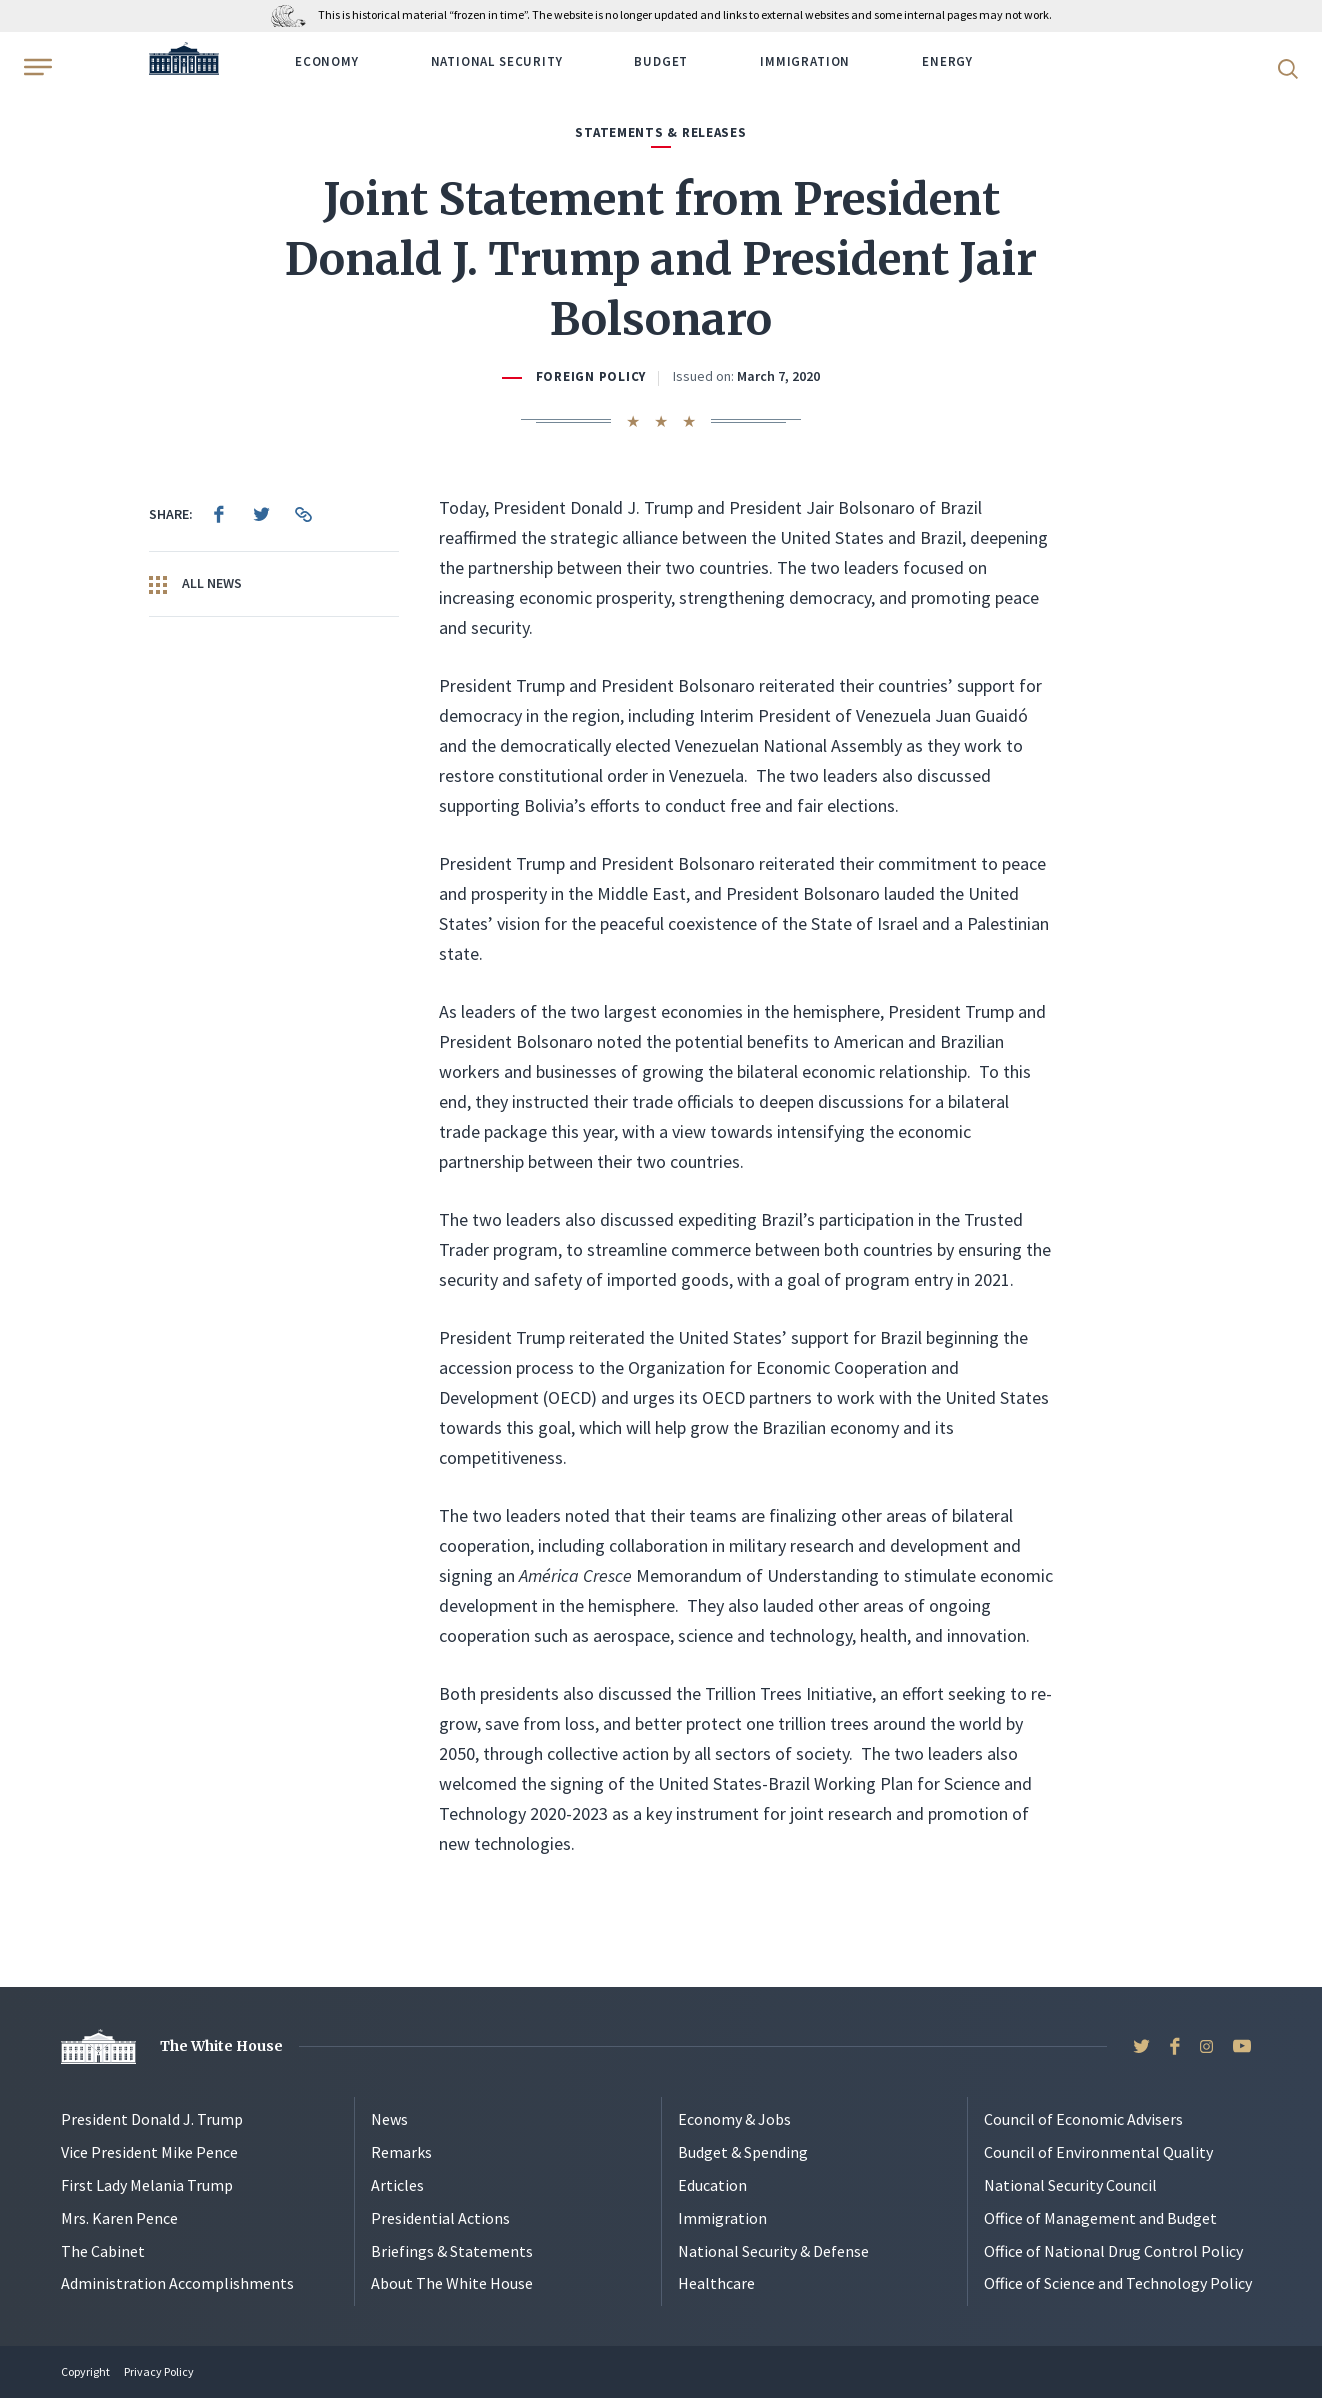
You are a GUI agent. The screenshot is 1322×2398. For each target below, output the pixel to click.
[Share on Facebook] (219, 514)
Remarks (401, 2152)
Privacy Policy (159, 2371)
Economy (327, 61)
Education (712, 2185)
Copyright (85, 2371)
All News (195, 584)
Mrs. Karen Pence (119, 2218)
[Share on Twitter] (261, 514)
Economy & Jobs (734, 2119)
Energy (947, 61)
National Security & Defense (773, 2251)
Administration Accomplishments (177, 2283)
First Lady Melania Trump (147, 2185)
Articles (397, 2185)
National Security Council (1070, 2185)
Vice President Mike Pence (149, 2152)
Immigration (805, 61)
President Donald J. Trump (152, 2119)
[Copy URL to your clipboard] (303, 514)
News (389, 2119)
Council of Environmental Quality (1098, 2152)
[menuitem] (219, 514)
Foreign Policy (591, 376)
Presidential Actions (440, 2218)
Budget (661, 61)
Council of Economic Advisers (1083, 2119)
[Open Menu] (36, 67)
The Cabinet (103, 2251)
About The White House (452, 2283)
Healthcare (716, 2283)
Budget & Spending (743, 2152)
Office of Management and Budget (1100, 2218)
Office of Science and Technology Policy (1118, 2283)
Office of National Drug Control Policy (1113, 2251)
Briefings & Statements (452, 2251)
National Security (497, 61)
